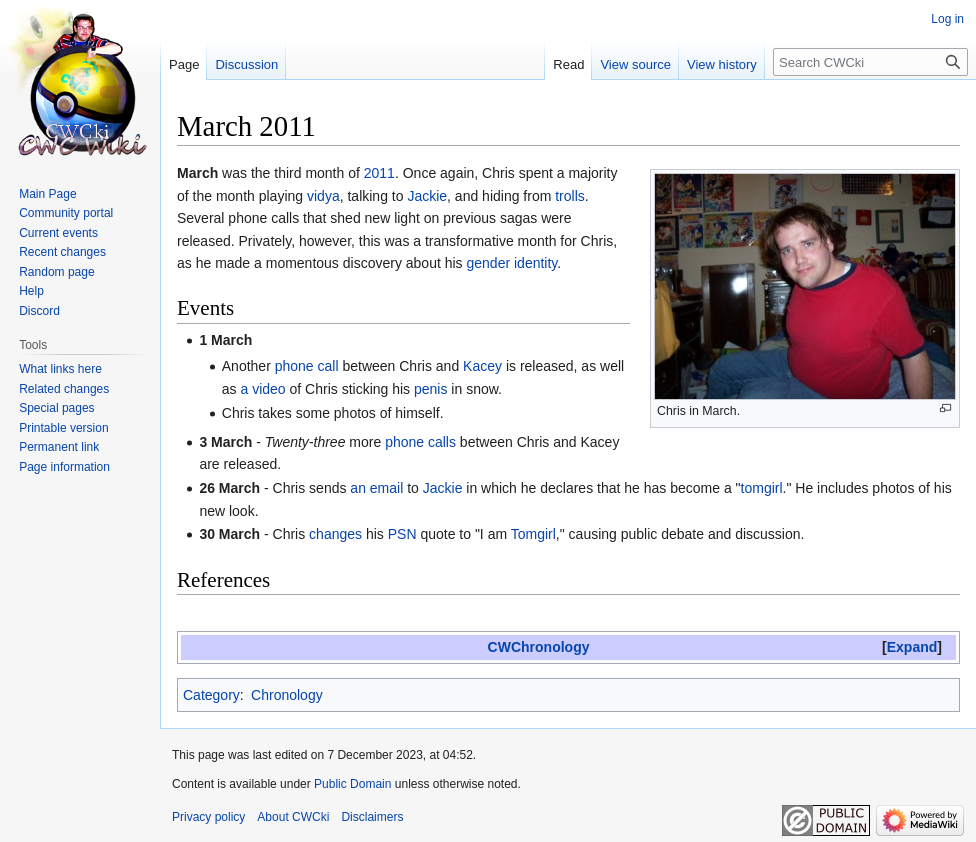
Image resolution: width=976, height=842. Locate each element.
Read (568, 64)
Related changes (64, 389)
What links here (60, 369)
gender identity (512, 263)
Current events (58, 233)
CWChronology (539, 647)
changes (335, 534)
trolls (570, 196)
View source (635, 64)
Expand (912, 647)
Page (184, 64)
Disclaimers (372, 817)
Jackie (427, 196)
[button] (912, 647)
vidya (323, 196)
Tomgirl (533, 534)
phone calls (420, 442)
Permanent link (59, 447)
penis (430, 389)
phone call (307, 366)
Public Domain (352, 784)
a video (262, 389)
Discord (39, 311)
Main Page (47, 194)
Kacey (482, 366)
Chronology (287, 695)
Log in (947, 19)
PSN (402, 534)
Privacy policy (208, 817)
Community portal (66, 213)
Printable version (63, 428)
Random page (56, 272)
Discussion (246, 64)
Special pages (56, 408)
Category (211, 695)
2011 (379, 173)
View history (722, 64)
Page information (64, 467)
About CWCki (293, 817)
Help (31, 291)
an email (376, 488)
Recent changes (62, 252)
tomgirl (762, 488)
